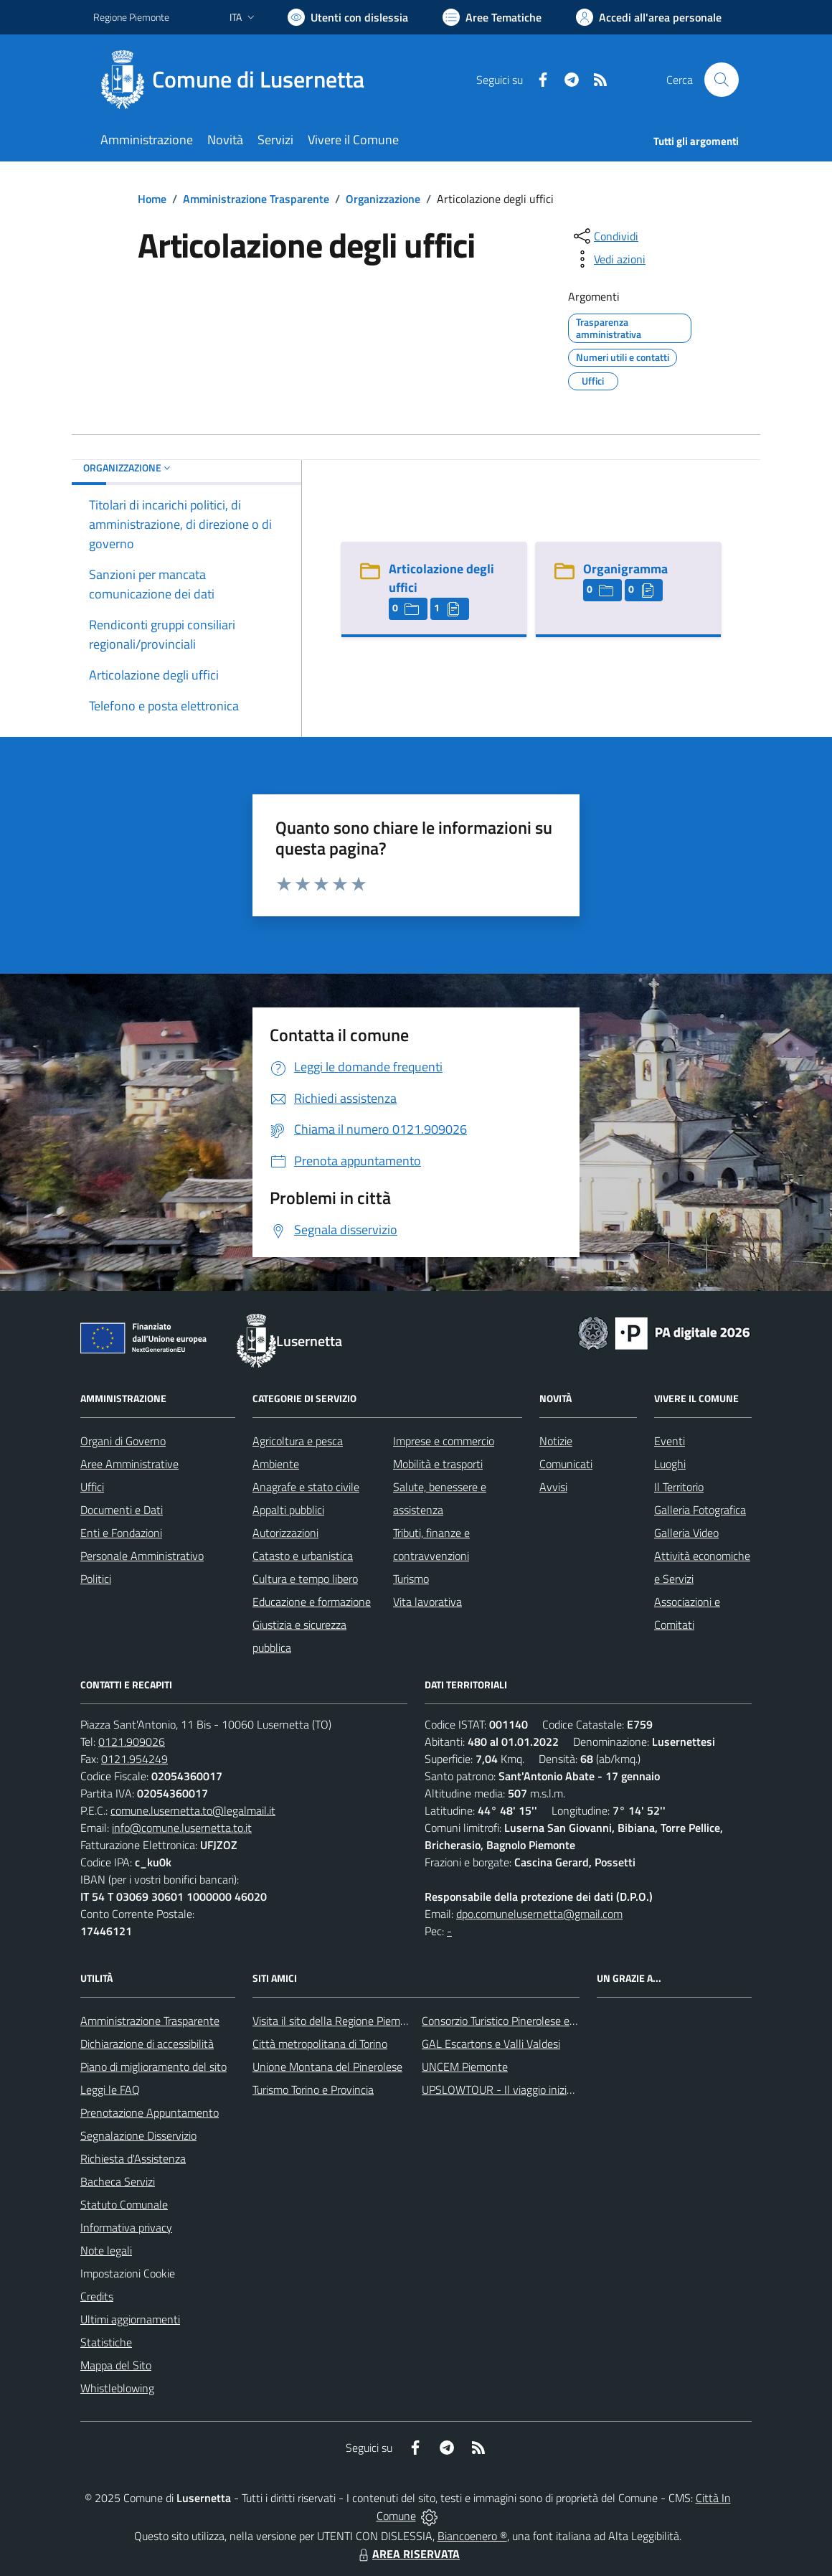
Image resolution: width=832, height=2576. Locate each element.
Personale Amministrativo (142, 1555)
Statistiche (106, 2342)
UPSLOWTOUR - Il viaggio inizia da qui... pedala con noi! (553, 2089)
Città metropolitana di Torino (319, 2043)
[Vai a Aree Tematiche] (492, 17)
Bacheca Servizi (117, 2181)
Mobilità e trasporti (438, 1463)
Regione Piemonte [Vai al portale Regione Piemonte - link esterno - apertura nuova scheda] (131, 16)
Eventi (669, 1440)
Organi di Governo (123, 1440)
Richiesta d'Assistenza (133, 2158)
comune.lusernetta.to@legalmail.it (192, 1810)
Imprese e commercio (443, 1440)
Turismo (411, 1578)
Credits (96, 2296)
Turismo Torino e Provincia (313, 2089)
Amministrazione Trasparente (256, 198)
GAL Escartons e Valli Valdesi (491, 2043)
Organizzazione (383, 198)
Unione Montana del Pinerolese (327, 2066)
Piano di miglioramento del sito (153, 2066)
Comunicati (565, 1463)
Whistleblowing (117, 2388)
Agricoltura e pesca (297, 1440)
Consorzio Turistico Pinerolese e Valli (507, 2020)
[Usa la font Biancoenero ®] (347, 17)
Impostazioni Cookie (127, 2273)
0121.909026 (131, 1741)
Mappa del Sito (115, 2365)
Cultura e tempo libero (305, 1578)
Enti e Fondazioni (121, 1532)
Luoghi (670, 1463)
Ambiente (275, 1463)
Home (152, 198)
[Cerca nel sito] (721, 79)
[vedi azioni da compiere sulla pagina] (608, 259)
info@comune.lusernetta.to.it (182, 1827)
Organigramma (625, 568)
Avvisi (553, 1486)
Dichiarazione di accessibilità (147, 2043)
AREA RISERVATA (407, 2553)
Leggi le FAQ (110, 2089)
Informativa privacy (126, 2227)
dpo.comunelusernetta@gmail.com (539, 1913)
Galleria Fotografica (700, 1509)
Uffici (92, 1486)
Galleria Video (686, 1532)
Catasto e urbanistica (302, 1555)
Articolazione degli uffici (441, 578)
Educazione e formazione (311, 1601)
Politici (95, 1578)
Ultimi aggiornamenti (130, 2319)
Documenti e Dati (121, 1509)
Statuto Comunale (124, 2204)
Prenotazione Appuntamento (149, 2112)
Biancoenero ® (472, 2535)
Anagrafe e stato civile (305, 1486)
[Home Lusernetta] (237, 79)
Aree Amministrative (129, 1463)
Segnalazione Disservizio (138, 2135)
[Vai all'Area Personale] (649, 17)
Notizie (555, 1440)
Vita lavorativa (427, 1601)
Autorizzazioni (285, 1532)
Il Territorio (679, 1486)
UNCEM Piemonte (465, 2066)
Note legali (106, 2250)
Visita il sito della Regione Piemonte (337, 2020)
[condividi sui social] (604, 236)
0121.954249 (134, 1758)
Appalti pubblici (288, 1509)
